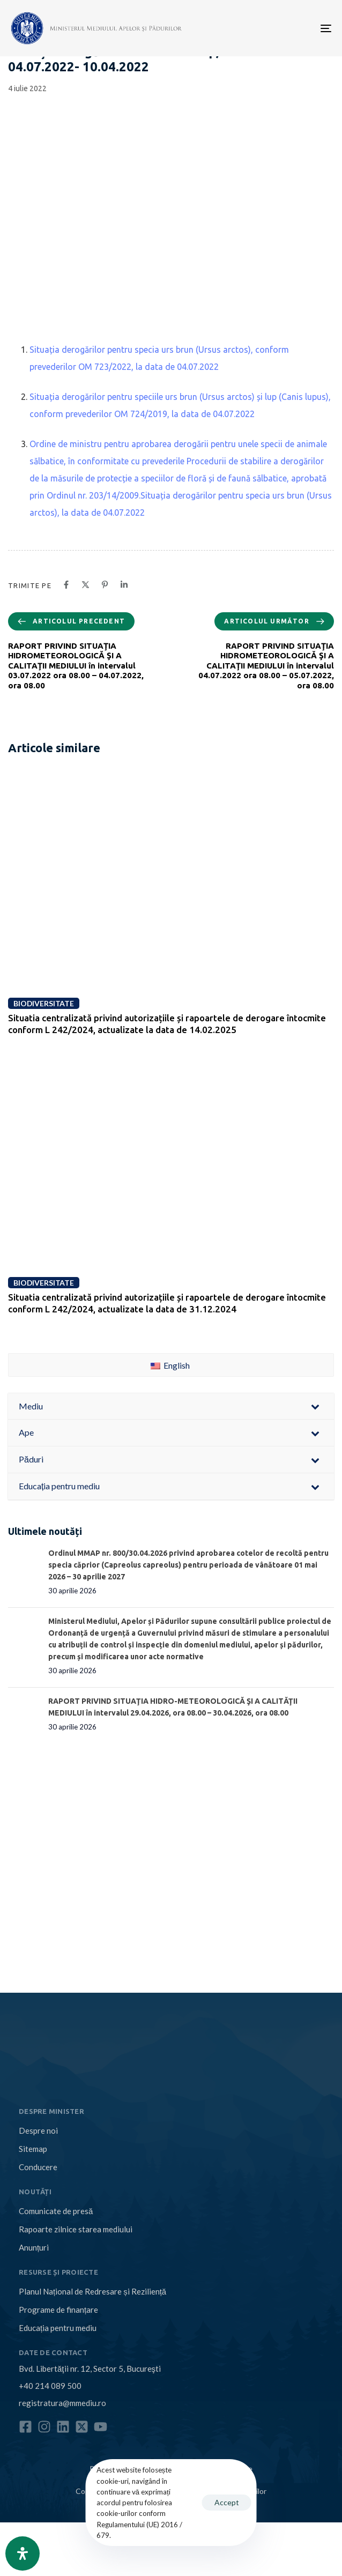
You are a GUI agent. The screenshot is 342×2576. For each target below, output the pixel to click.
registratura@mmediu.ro (62, 2403)
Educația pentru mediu (57, 2328)
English (170, 1365)
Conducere (38, 2167)
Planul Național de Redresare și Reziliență (92, 2291)
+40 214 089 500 (50, 2386)
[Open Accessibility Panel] (22, 2553)
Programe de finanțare (58, 2309)
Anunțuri (34, 2247)
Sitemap (33, 2149)
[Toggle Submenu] (315, 1406)
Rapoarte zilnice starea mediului (75, 2229)
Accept (226, 2502)
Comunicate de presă (56, 2211)
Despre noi (38, 2130)
